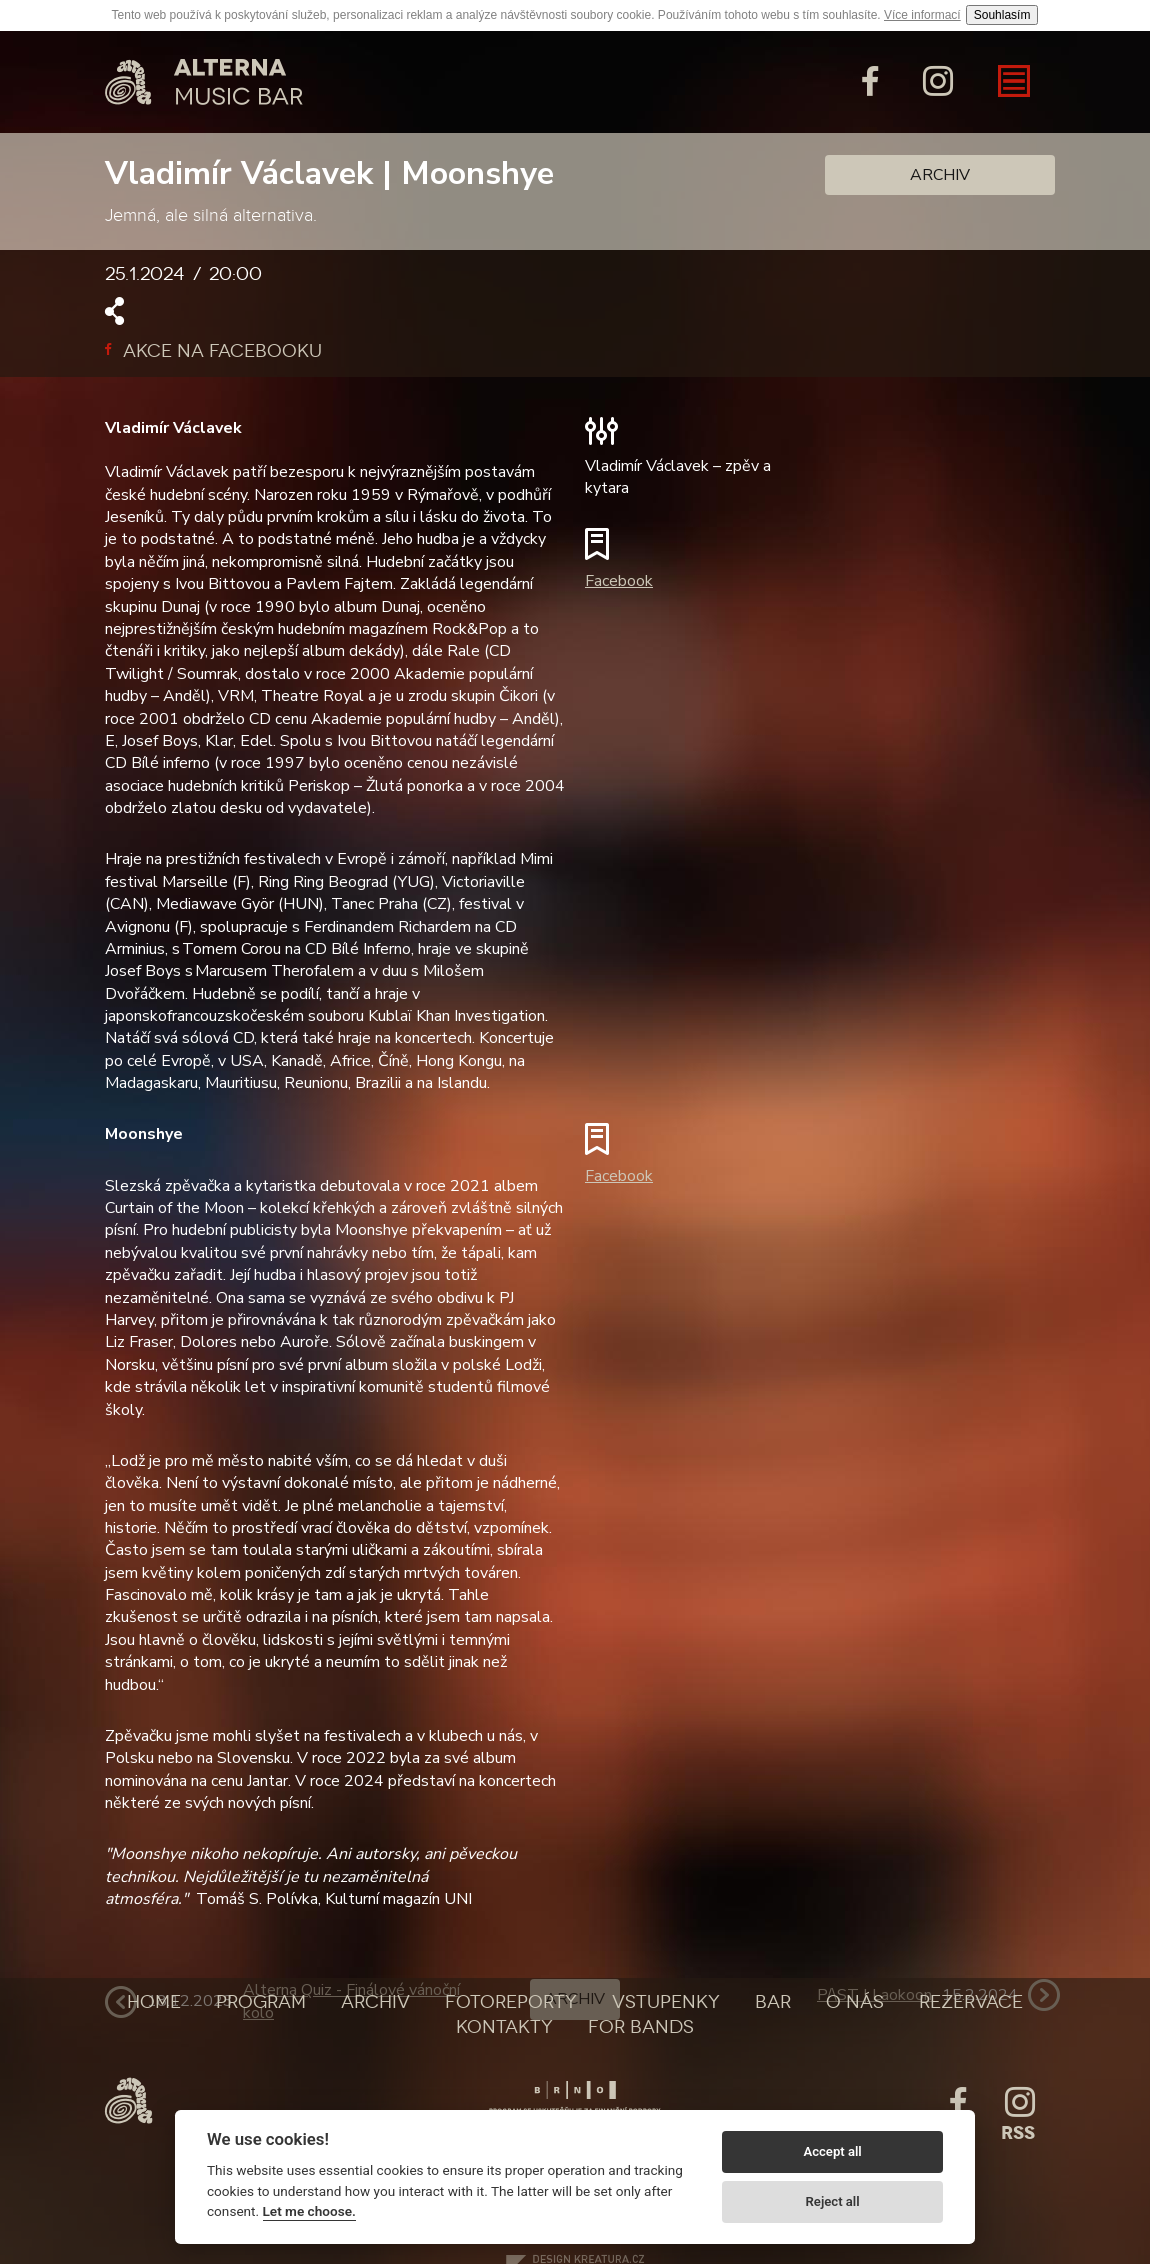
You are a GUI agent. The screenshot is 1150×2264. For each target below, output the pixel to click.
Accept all (832, 2151)
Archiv (940, 175)
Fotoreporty (511, 2002)
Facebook (619, 581)
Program (261, 2002)
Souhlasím (1002, 15)
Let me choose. (309, 2211)
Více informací (922, 15)
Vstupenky (666, 2002)
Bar (773, 2002)
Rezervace (971, 2002)
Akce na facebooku (213, 351)
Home (154, 2002)
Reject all (833, 2201)
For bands (641, 2027)
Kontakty (504, 2027)
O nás (855, 2002)
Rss (1018, 2133)
